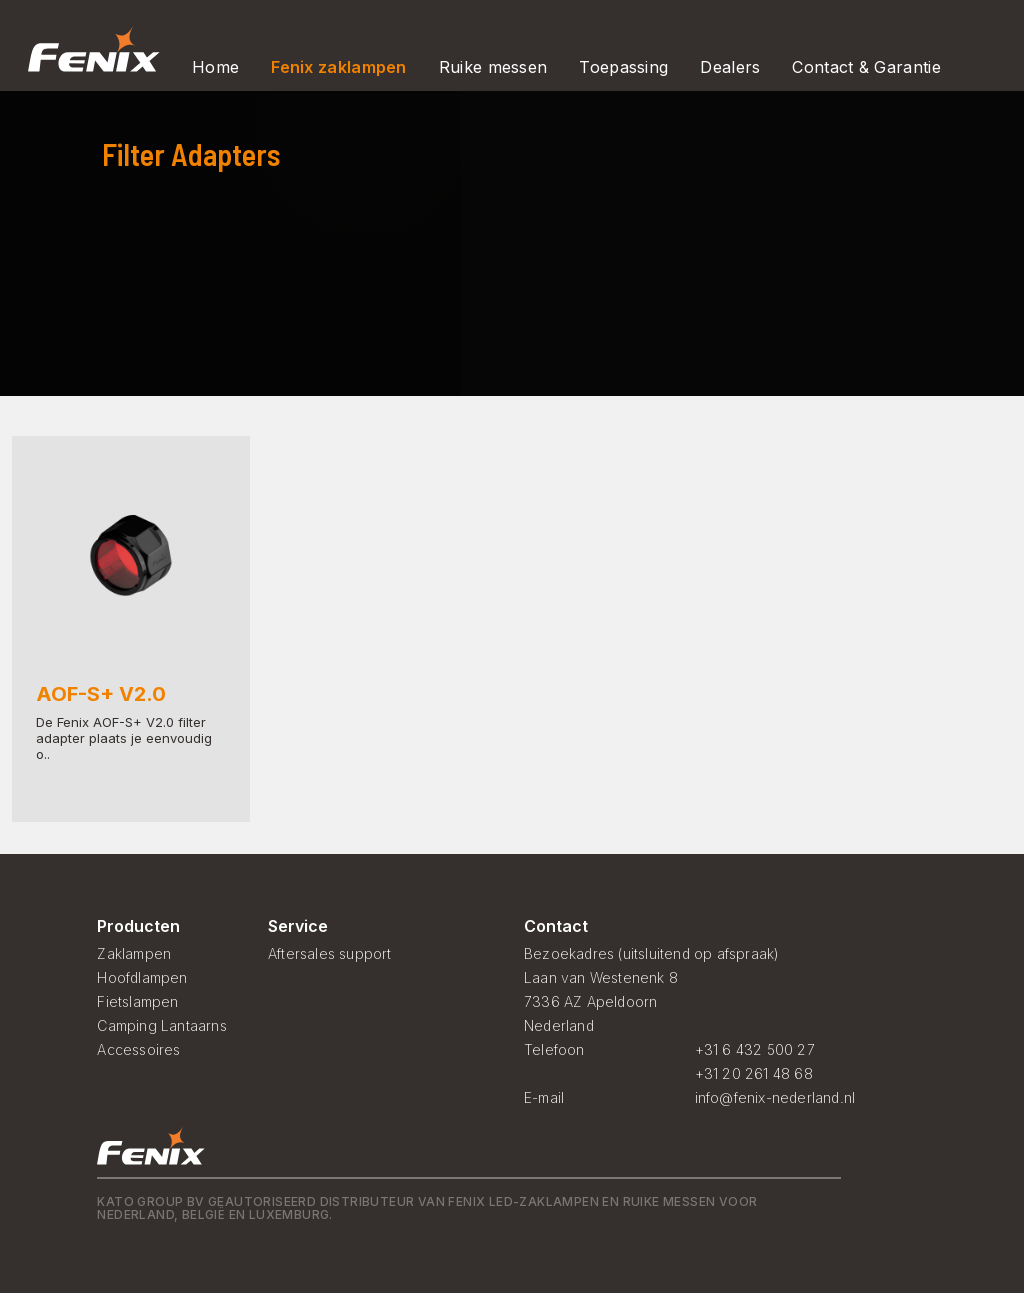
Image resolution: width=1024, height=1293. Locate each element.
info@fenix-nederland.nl (775, 1097)
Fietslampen (137, 1001)
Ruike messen (493, 67)
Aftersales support (330, 953)
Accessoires (138, 1049)
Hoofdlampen (142, 977)
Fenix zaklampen (339, 67)
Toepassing (623, 67)
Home (215, 67)
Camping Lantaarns (161, 1025)
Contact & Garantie (866, 67)
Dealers (730, 67)
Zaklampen (134, 953)
